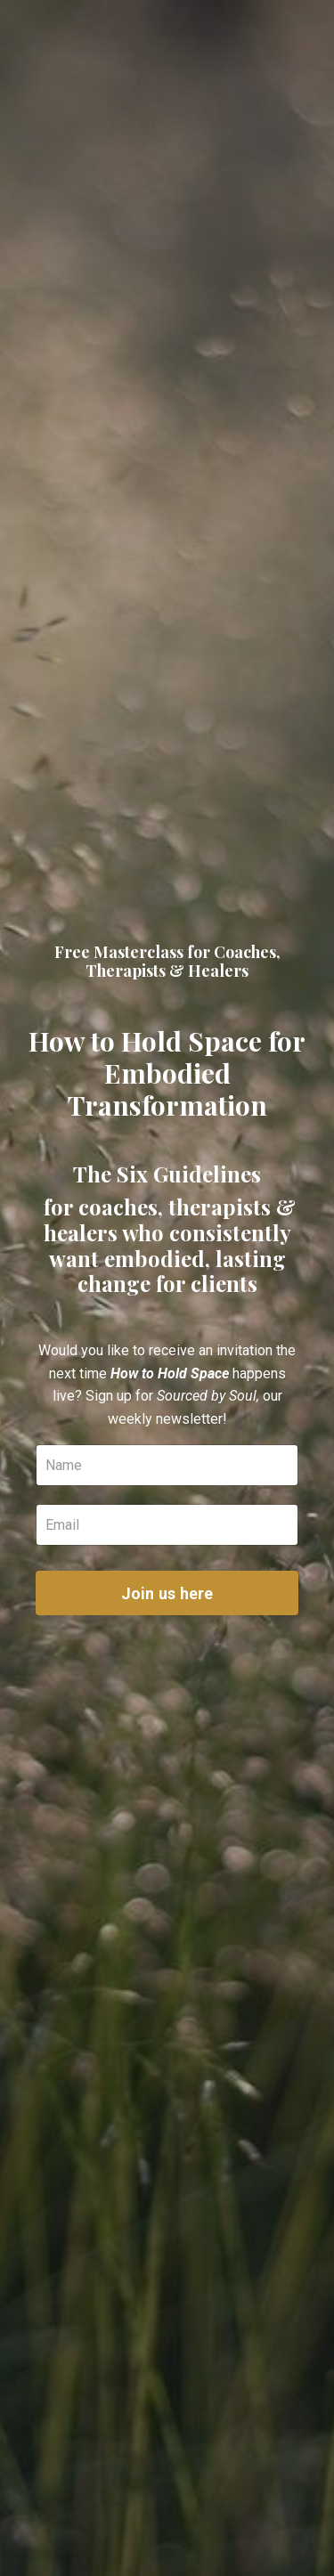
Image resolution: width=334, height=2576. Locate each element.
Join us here (167, 1593)
